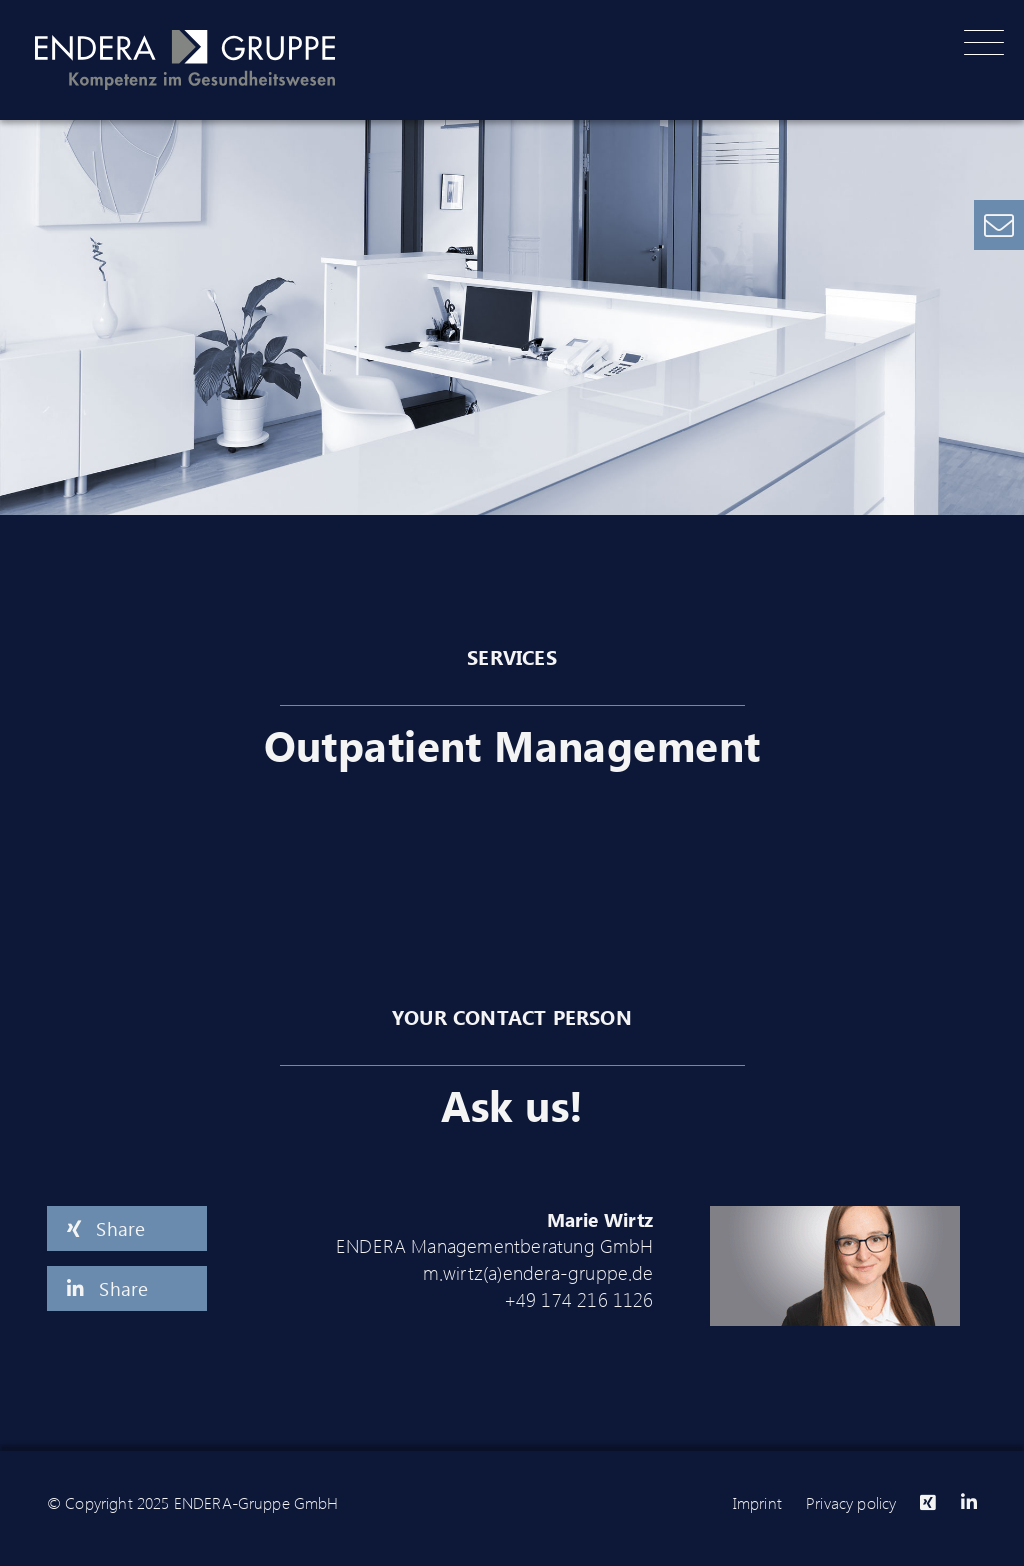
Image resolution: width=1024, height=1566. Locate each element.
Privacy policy (851, 1502)
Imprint (757, 1502)
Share (106, 1228)
